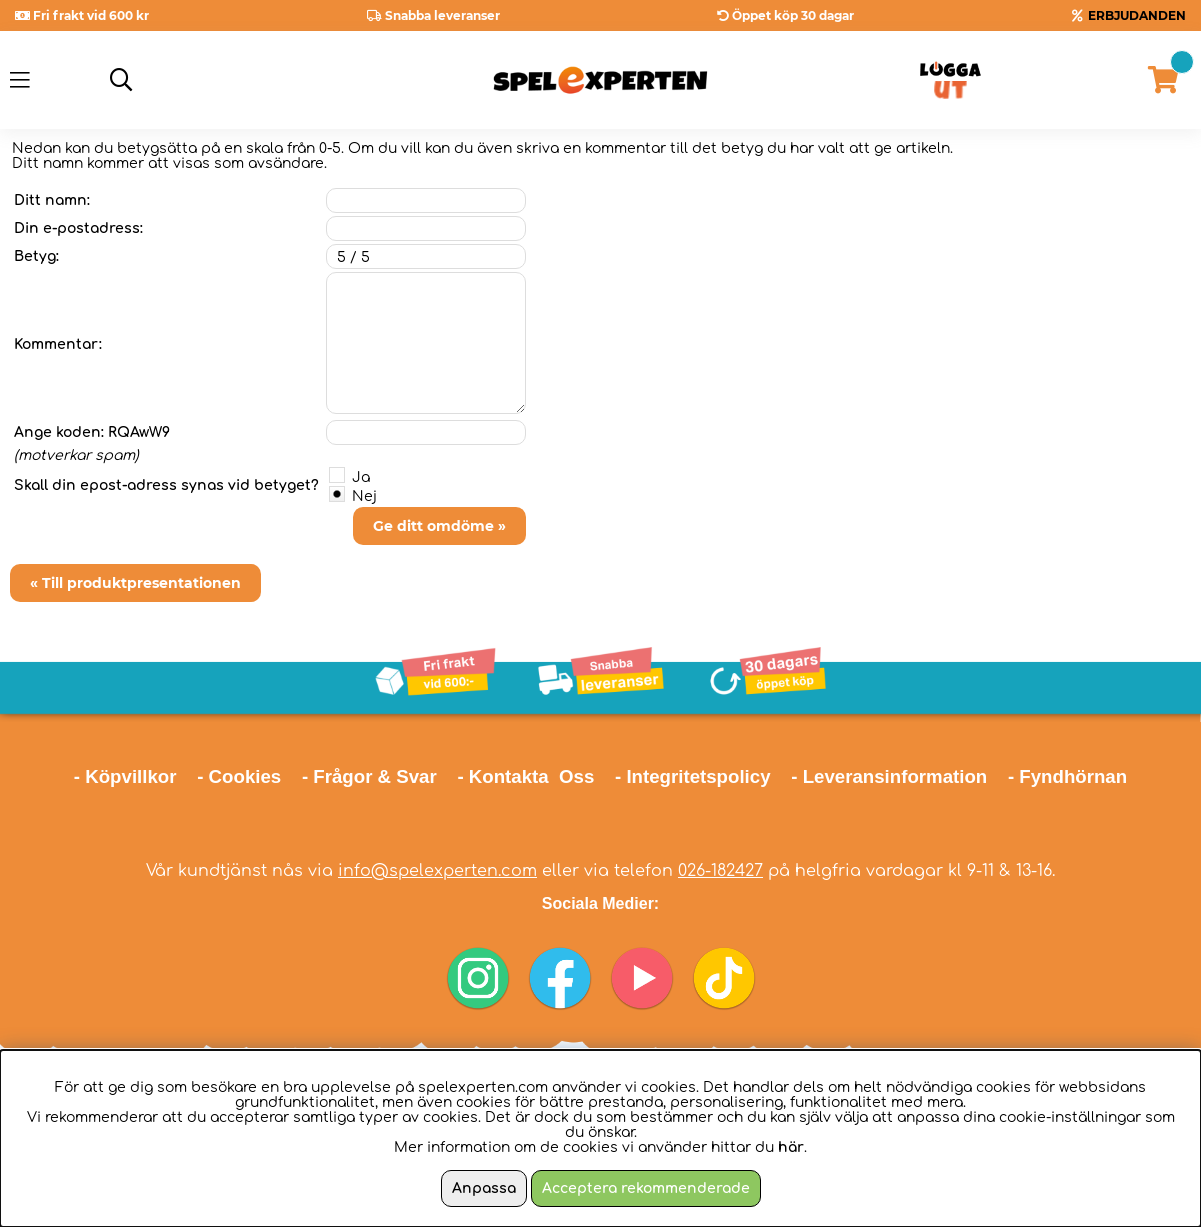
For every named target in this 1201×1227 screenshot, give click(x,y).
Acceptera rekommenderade (646, 1188)
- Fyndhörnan (1067, 776)
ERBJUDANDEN (1137, 15)
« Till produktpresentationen (135, 583)
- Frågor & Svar (369, 776)
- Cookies (239, 776)
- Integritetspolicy (693, 776)
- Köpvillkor (125, 776)
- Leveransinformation (889, 776)
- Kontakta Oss (525, 776)
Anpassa (484, 1188)
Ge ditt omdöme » (439, 526)
